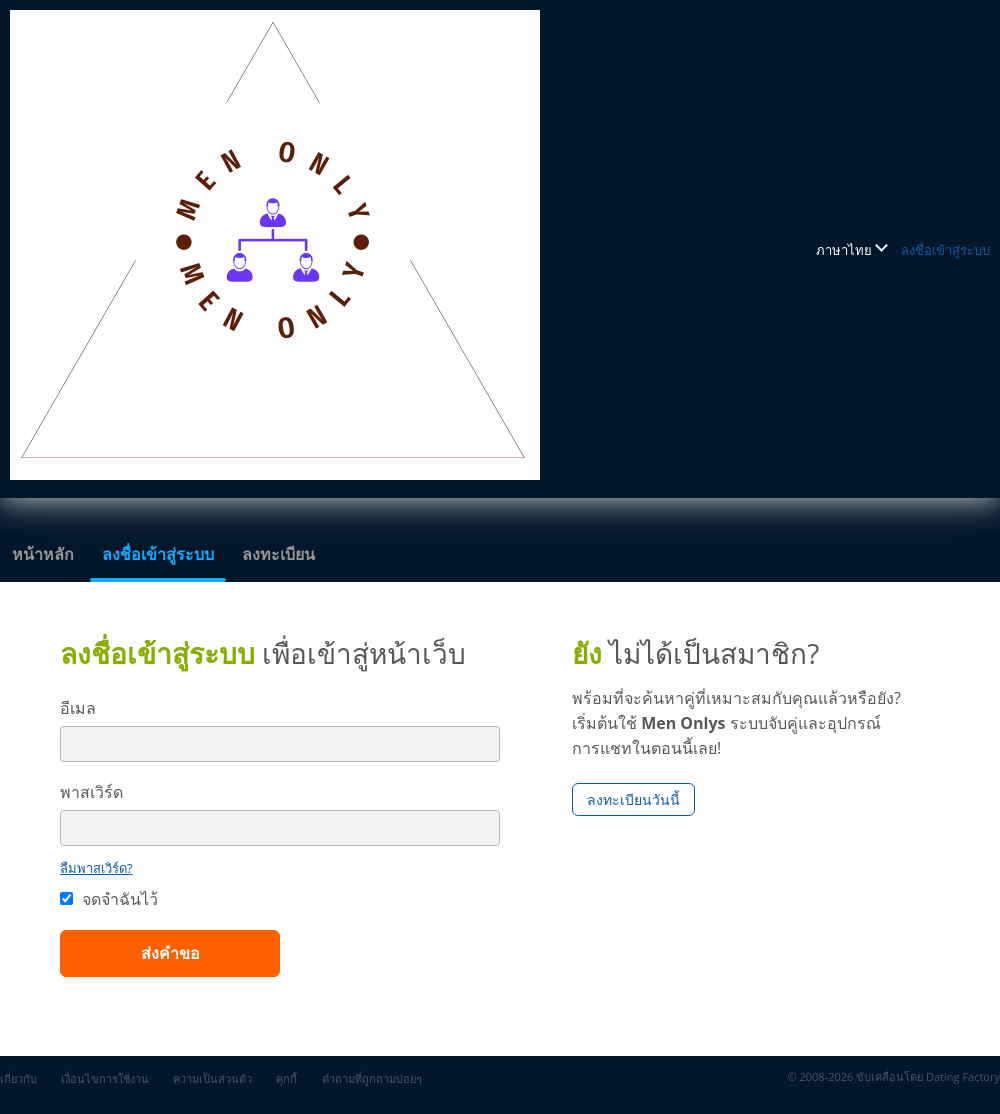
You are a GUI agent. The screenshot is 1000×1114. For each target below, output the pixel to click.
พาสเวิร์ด (91, 792)
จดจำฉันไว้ (109, 899)
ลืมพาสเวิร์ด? (96, 868)
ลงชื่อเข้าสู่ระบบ (945, 250)
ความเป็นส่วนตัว (212, 1078)
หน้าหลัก (43, 554)
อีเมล (78, 708)
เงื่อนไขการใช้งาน (105, 1078)
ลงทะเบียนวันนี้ (633, 799)
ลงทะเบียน (278, 554)
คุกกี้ (286, 1078)
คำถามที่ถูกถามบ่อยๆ (372, 1078)
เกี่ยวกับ (18, 1078)
